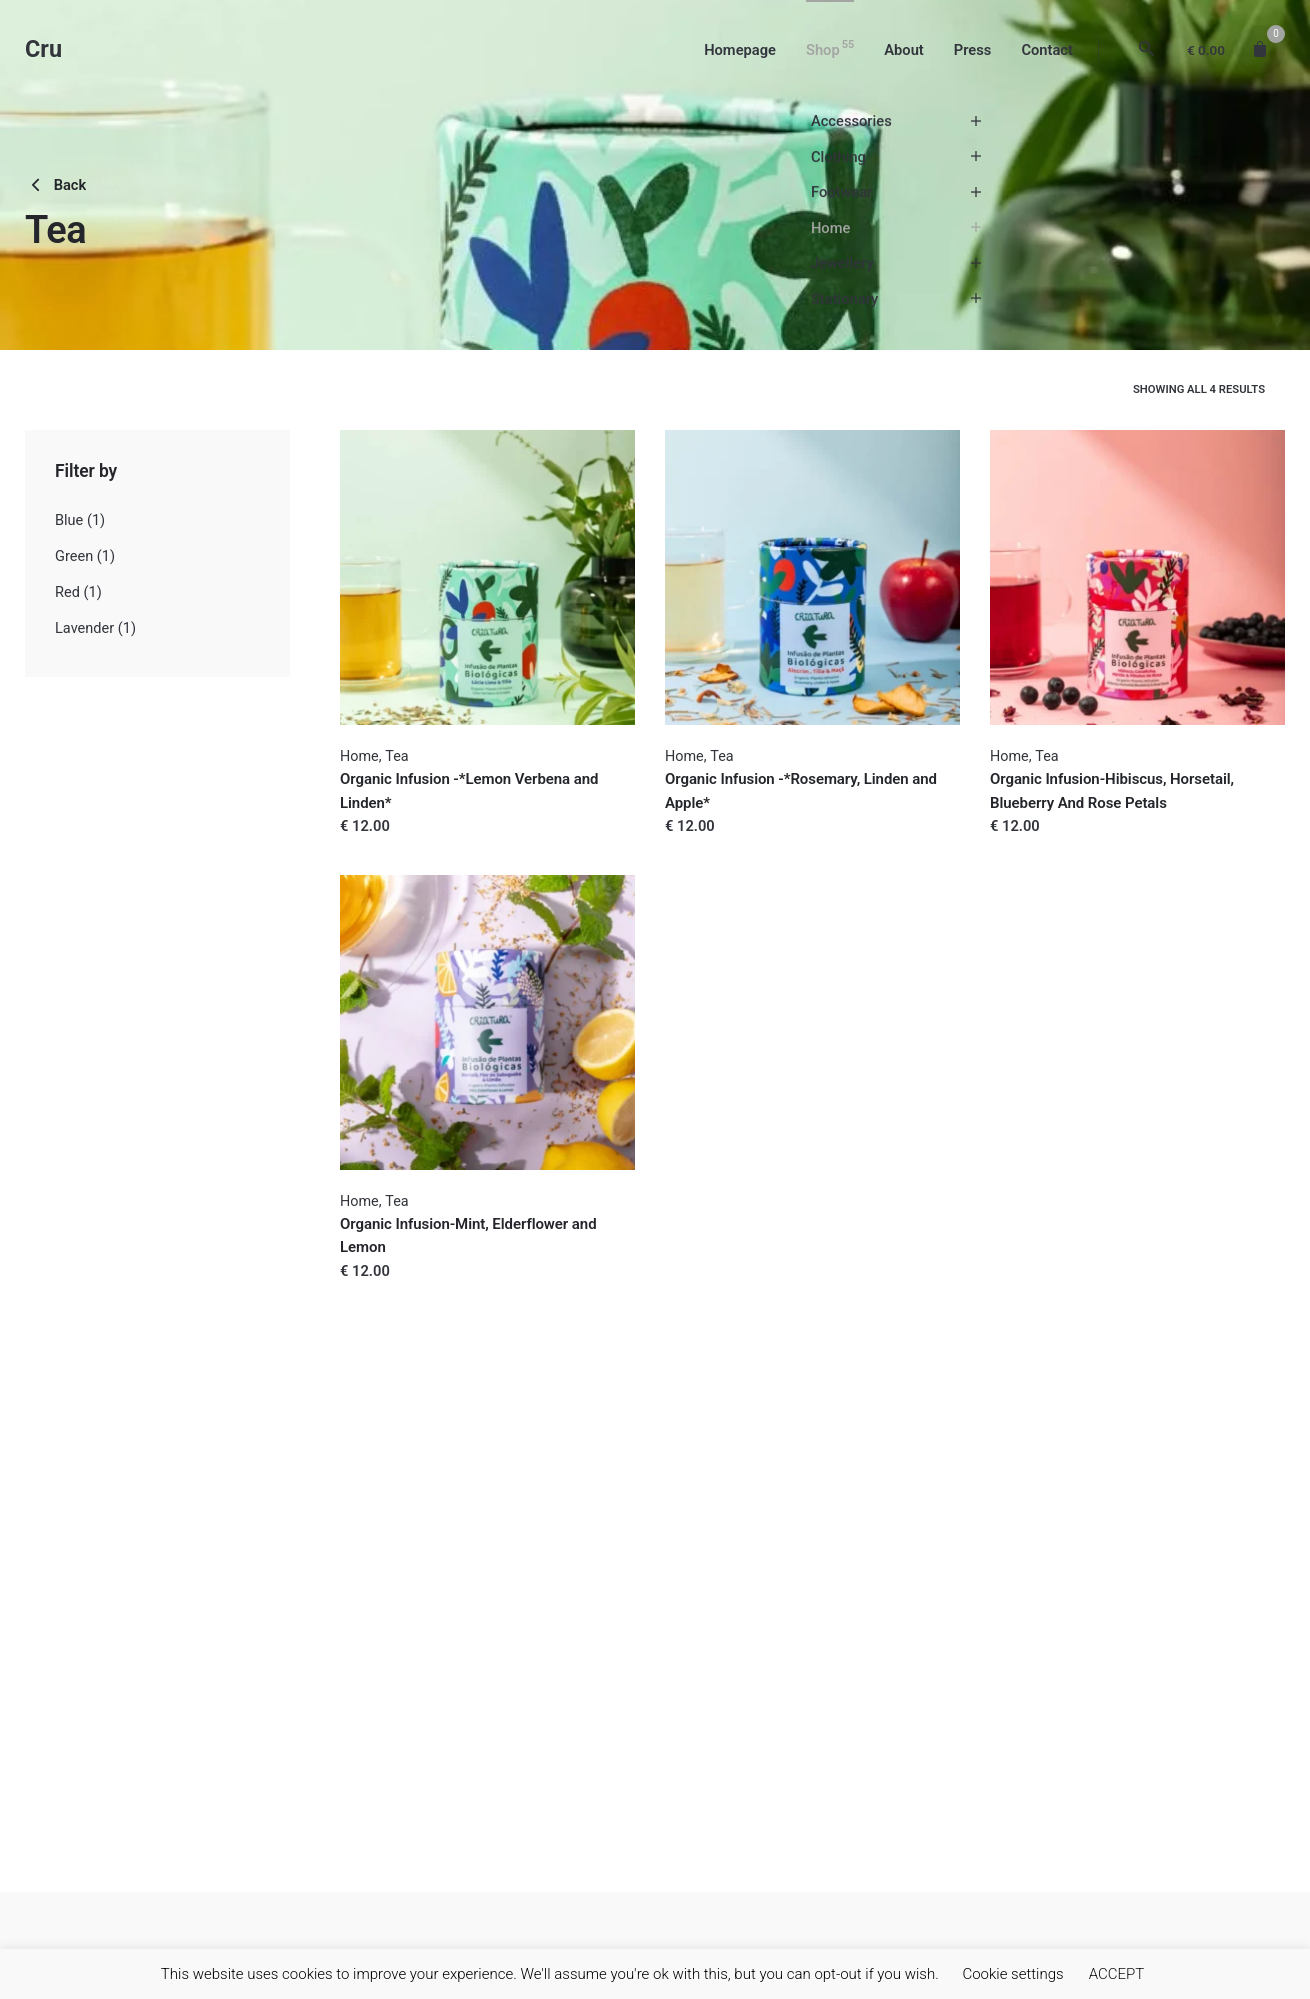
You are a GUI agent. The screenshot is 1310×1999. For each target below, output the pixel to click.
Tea (396, 756)
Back (55, 185)
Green (74, 556)
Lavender (84, 628)
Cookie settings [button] (1012, 1974)
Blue (69, 520)
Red (67, 592)
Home (359, 756)
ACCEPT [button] (1117, 1974)
